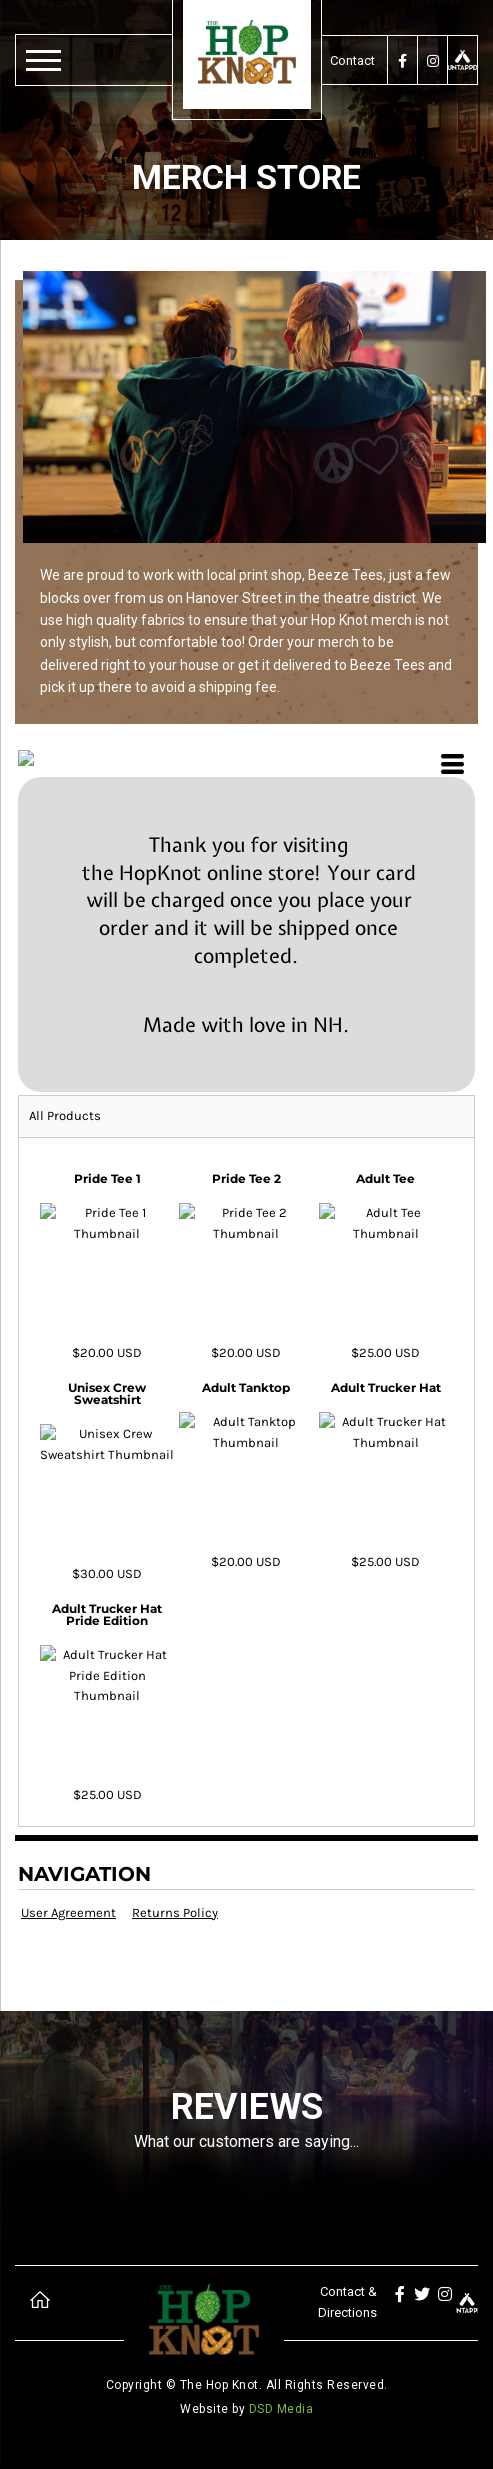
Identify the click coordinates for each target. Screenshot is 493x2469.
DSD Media (281, 2409)
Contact (352, 60)
